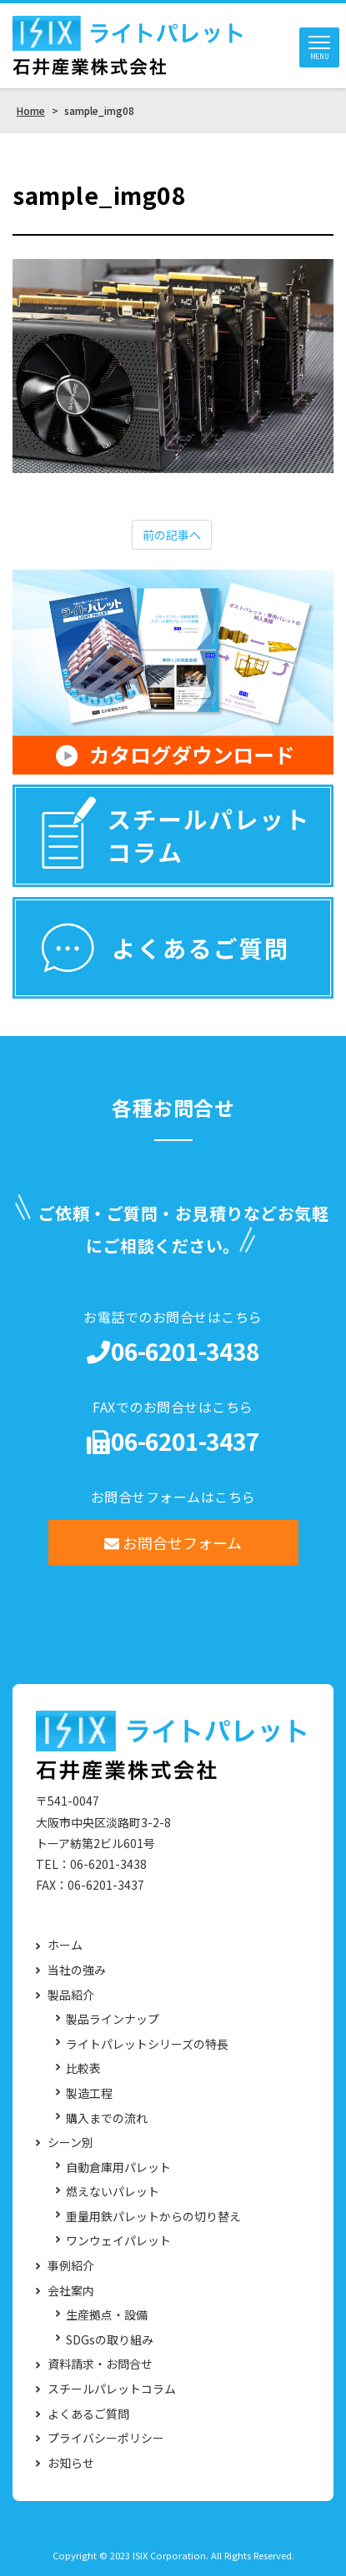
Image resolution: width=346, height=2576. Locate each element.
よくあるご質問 (88, 2414)
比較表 (83, 2068)
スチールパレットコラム (112, 2389)
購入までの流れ (107, 2118)
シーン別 (70, 2142)
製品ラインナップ (112, 2019)
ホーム (65, 1945)
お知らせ (71, 2463)
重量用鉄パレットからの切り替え (153, 2217)
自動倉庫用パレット (118, 2167)
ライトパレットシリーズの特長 (147, 2044)
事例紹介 (71, 2266)
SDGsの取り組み (109, 2340)
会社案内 (71, 2291)
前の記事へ (172, 534)
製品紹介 (71, 1995)
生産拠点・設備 (107, 2315)
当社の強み (77, 1970)
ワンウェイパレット (118, 2241)
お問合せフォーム (173, 1542)
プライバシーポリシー (106, 2438)
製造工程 (89, 2093)
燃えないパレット (112, 2192)
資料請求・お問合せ (100, 2364)
